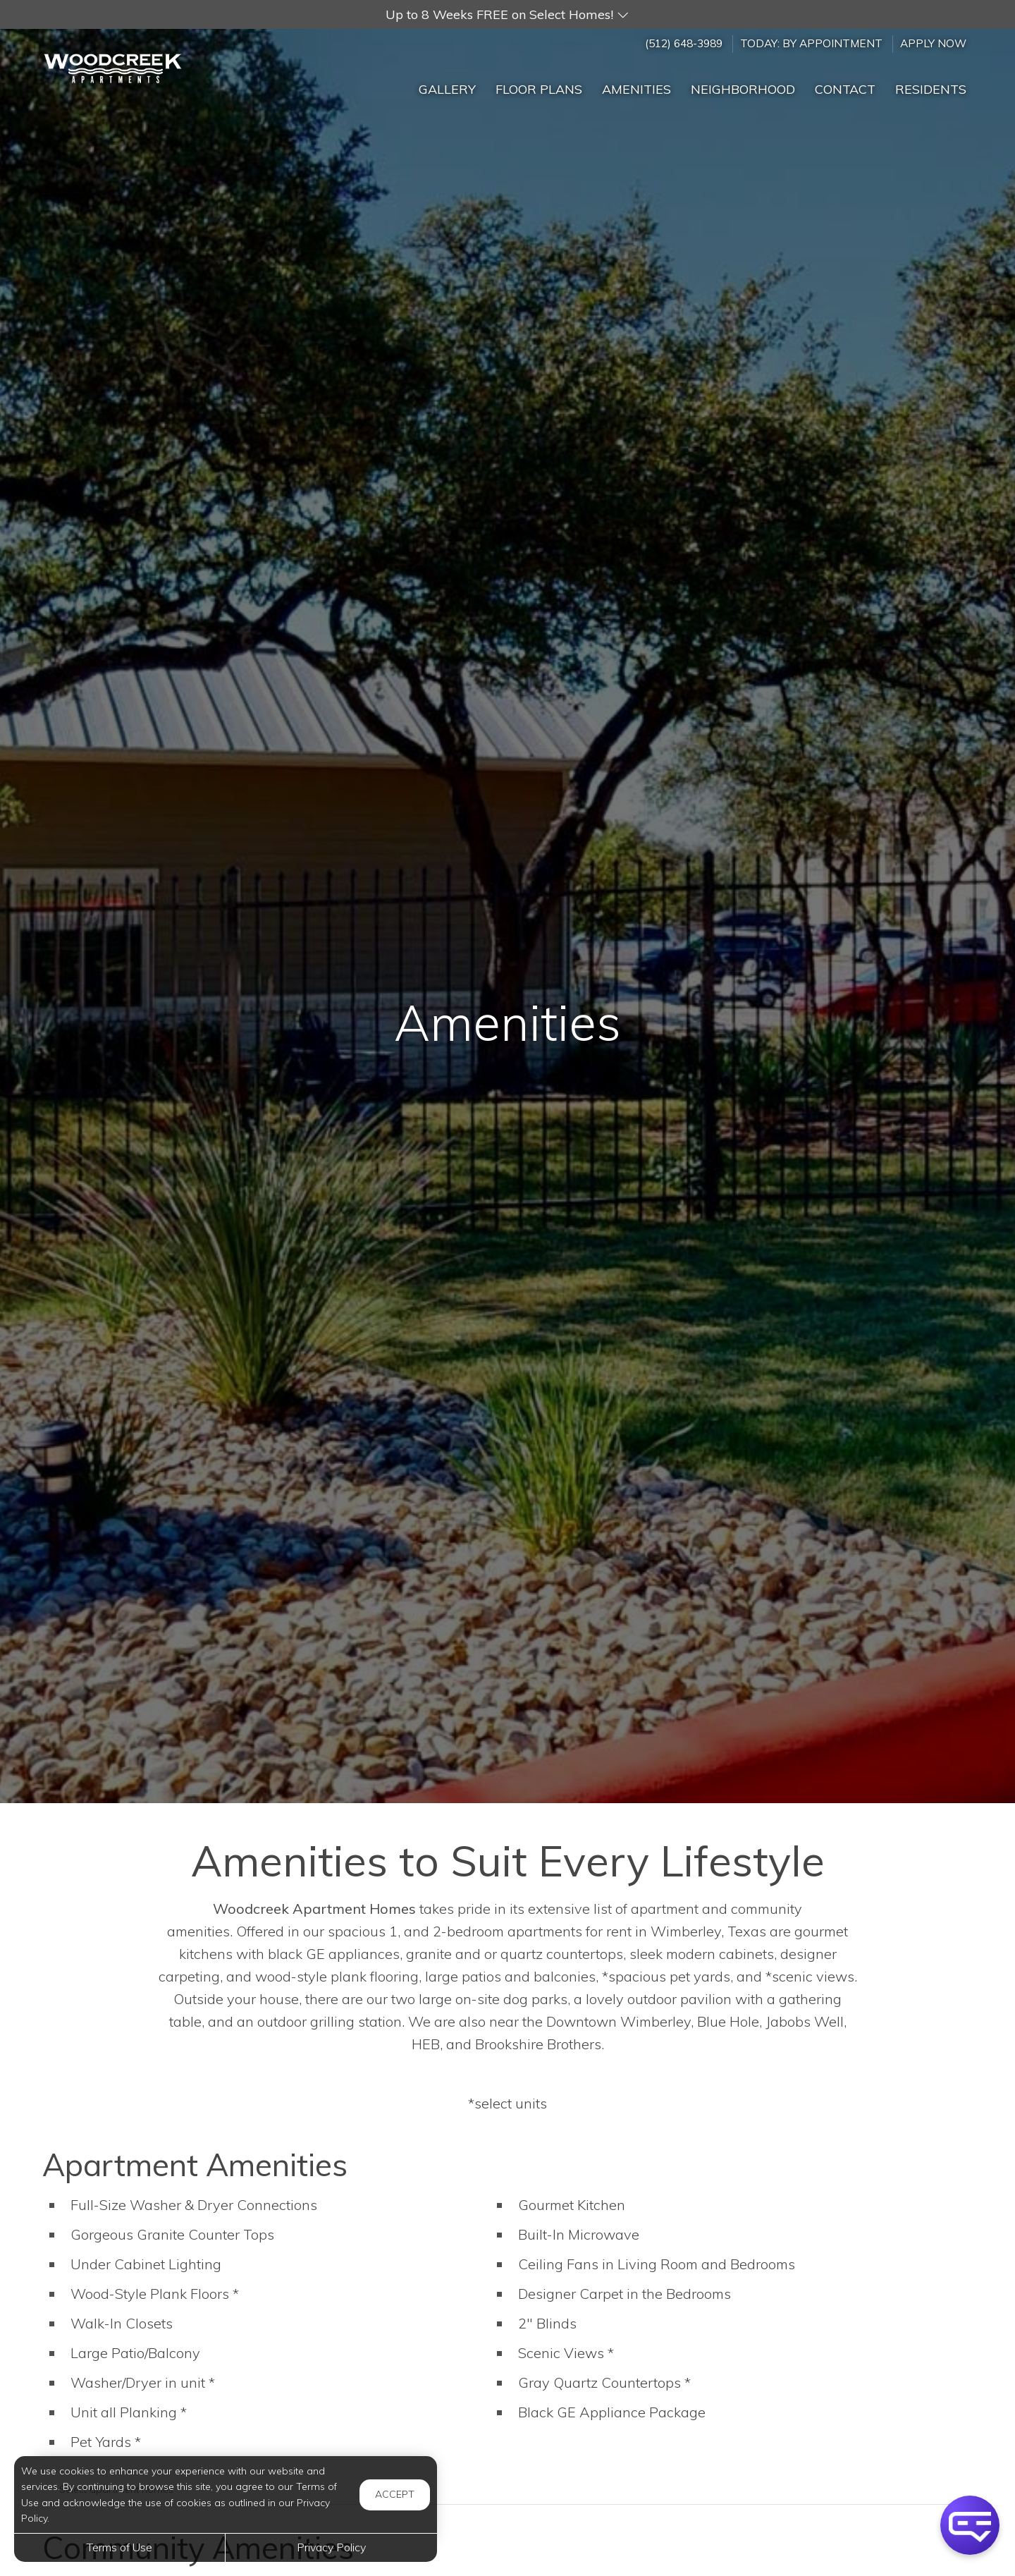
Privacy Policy (331, 2547)
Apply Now (933, 43)
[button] (507, 14)
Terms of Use (119, 2547)
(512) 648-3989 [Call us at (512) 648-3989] (683, 43)
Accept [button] (394, 2494)
